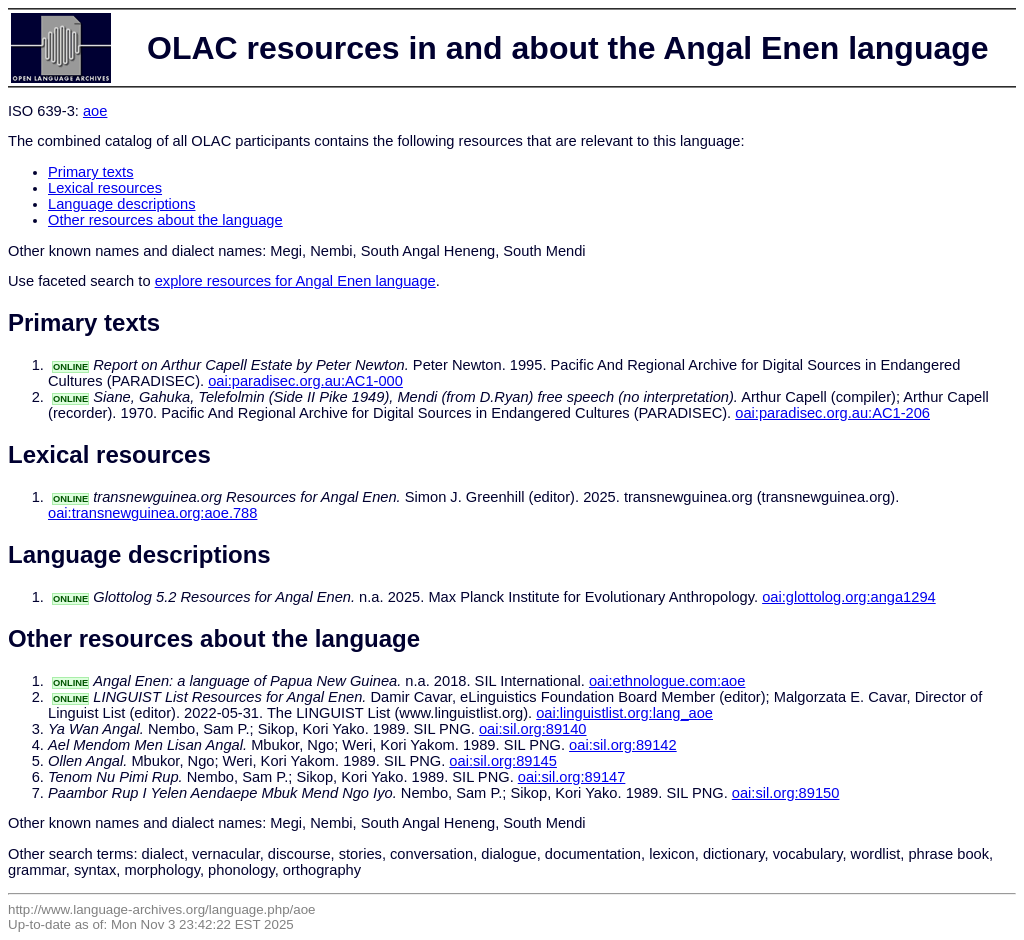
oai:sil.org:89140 (533, 729)
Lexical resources (105, 188)
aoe (95, 111)
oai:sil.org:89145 (503, 761)
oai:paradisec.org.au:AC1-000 (305, 381)
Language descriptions (122, 204)
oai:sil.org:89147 (572, 777)
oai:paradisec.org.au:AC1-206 (832, 413)
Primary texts (91, 172)
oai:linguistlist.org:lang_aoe (624, 713)
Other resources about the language (165, 220)
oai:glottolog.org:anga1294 (849, 597)
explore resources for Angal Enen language (295, 281)
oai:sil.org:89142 (623, 745)
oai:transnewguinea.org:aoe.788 (152, 513)
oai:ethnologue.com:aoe (667, 681)
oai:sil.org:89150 (786, 793)
